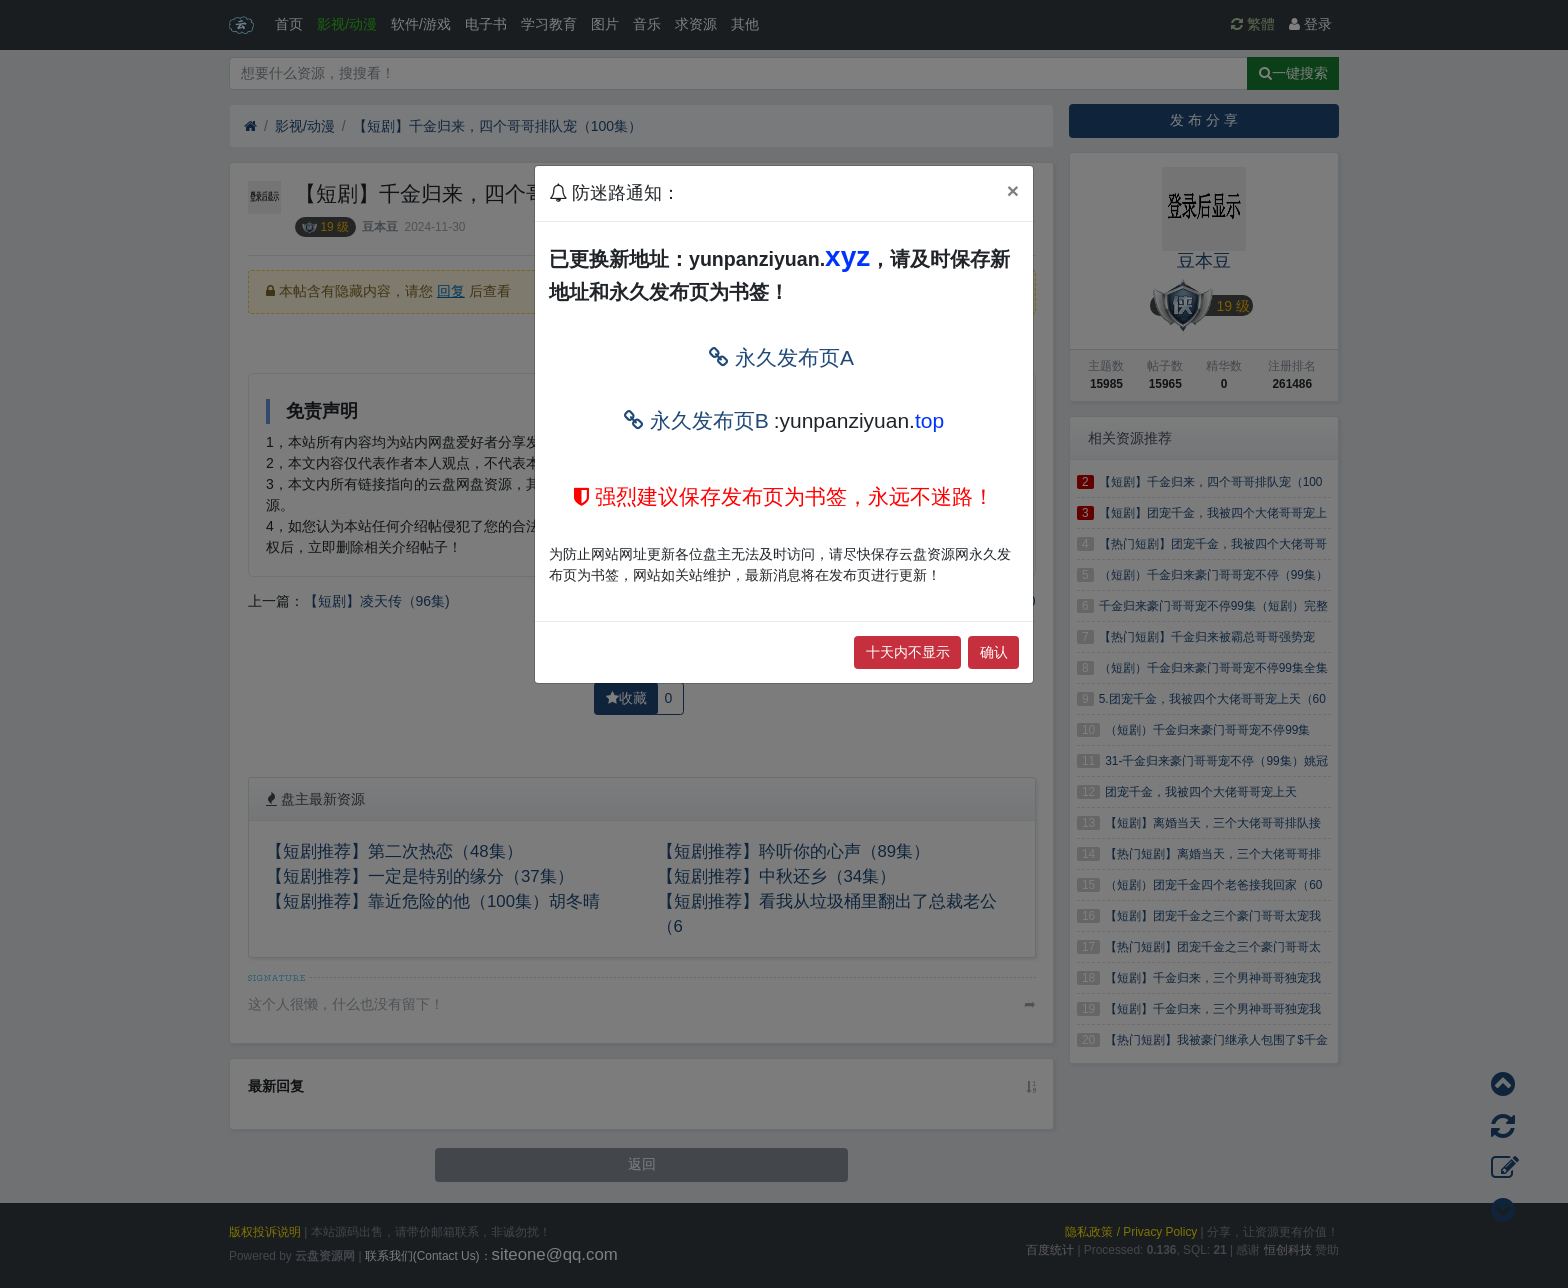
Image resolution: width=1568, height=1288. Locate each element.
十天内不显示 (908, 652)
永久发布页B (696, 420)
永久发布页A (781, 357)
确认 (994, 652)
